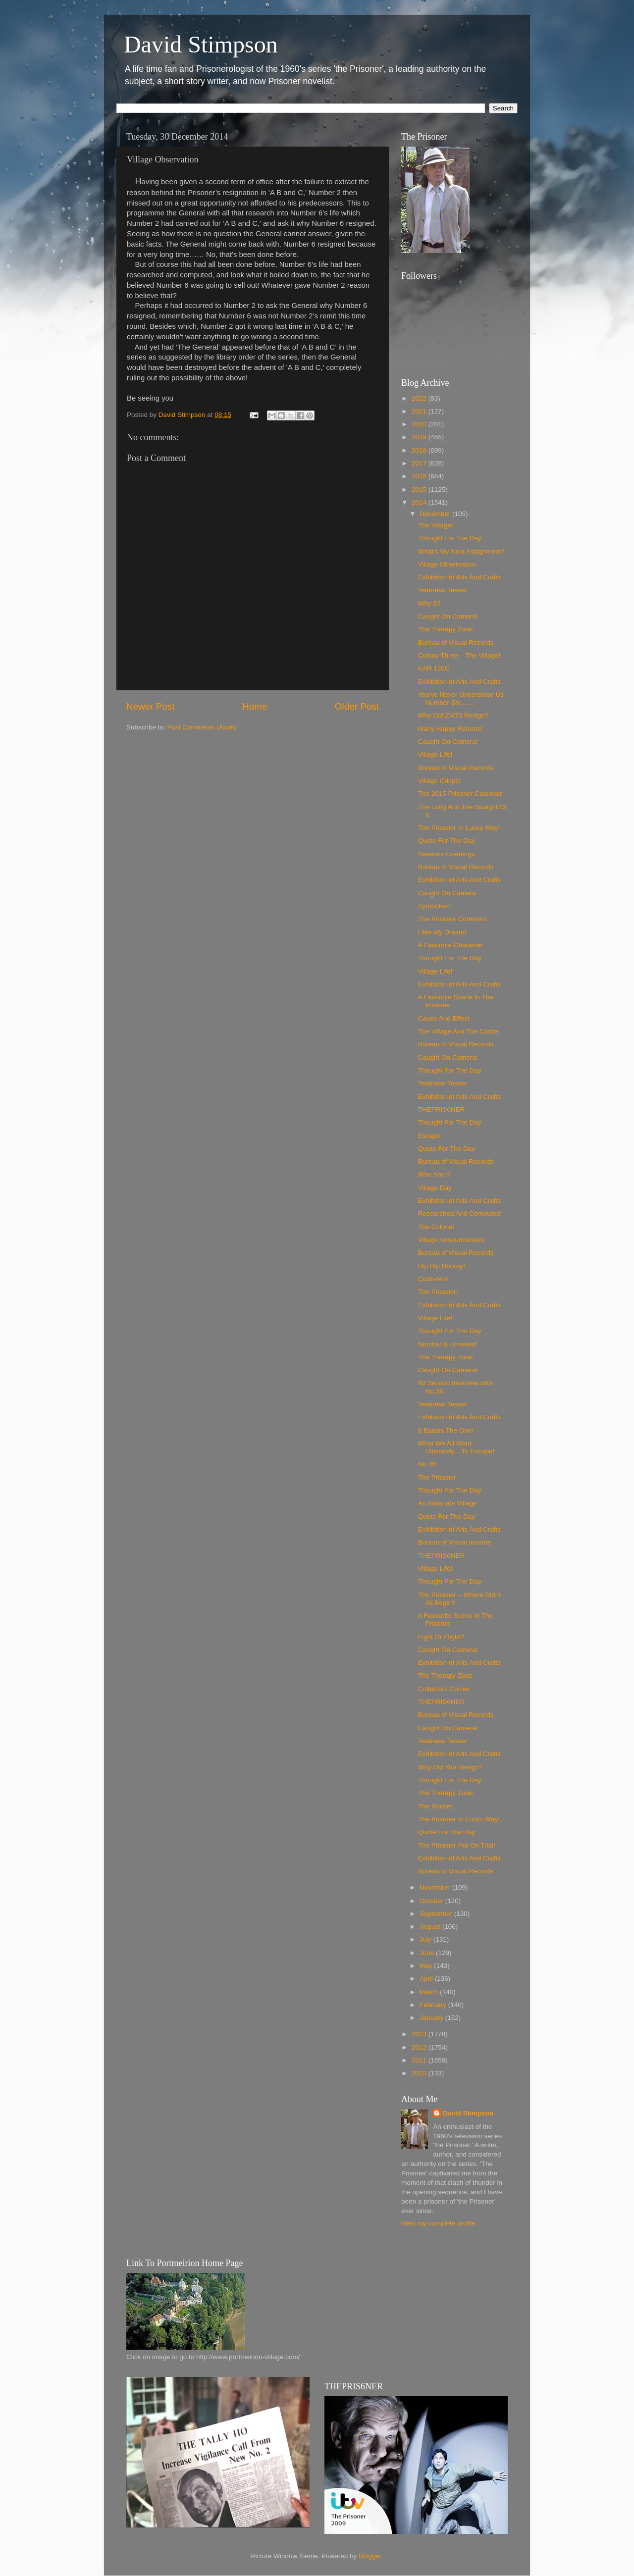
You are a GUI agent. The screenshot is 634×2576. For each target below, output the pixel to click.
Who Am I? (434, 1174)
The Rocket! (436, 1806)
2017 (420, 463)
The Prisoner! (438, 1291)
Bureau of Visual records (454, 1542)
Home (254, 706)
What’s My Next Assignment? (461, 551)
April (427, 1978)
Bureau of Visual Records (456, 642)
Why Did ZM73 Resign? (453, 715)
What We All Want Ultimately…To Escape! (456, 1447)
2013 (420, 2034)
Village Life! (435, 754)
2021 (420, 411)
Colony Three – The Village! (459, 655)
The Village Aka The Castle (458, 1031)
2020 (420, 424)
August (431, 1926)
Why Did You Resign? (450, 1767)
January (432, 2017)
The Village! (435, 525)
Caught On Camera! (448, 616)
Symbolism (434, 906)
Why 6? (429, 603)
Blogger (370, 2556)
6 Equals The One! (446, 1430)
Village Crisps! (439, 780)
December (436, 513)
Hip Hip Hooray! (441, 1266)
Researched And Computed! (460, 1213)
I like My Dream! (442, 932)
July (426, 1939)
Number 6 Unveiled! (447, 1344)
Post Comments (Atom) (202, 727)
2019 (420, 437)
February (434, 2005)
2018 (420, 450)
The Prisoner (437, 1477)
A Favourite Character (450, 945)
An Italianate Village (447, 1503)
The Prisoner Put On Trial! (456, 1845)
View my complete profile (438, 2223)
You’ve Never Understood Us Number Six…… (461, 698)
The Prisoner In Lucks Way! (459, 827)
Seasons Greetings (446, 854)
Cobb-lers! (433, 1279)
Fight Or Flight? (441, 1637)
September (437, 1913)
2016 (420, 476)
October (432, 1901)
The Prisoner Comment (452, 919)
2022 (420, 398)
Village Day (435, 1187)
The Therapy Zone (445, 629)
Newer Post (150, 706)
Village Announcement (451, 1239)
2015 (420, 489)
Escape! (430, 1135)
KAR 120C (434, 668)
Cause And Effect (444, 1018)
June (428, 1953)
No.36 (427, 1464)
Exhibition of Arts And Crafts (459, 577)
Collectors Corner (444, 1689)
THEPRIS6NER (441, 1109)
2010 (420, 2073)
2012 (420, 2047)
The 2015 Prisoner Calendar (460, 793)
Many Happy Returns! (450, 728)
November (436, 1887)
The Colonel (436, 1227)
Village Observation (447, 564)
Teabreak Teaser (443, 590)
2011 (420, 2060)
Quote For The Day (446, 840)
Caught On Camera (447, 893)
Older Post (357, 706)
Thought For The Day (449, 538)
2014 (420, 502)
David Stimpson (201, 44)
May (427, 1965)
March (430, 1992)
